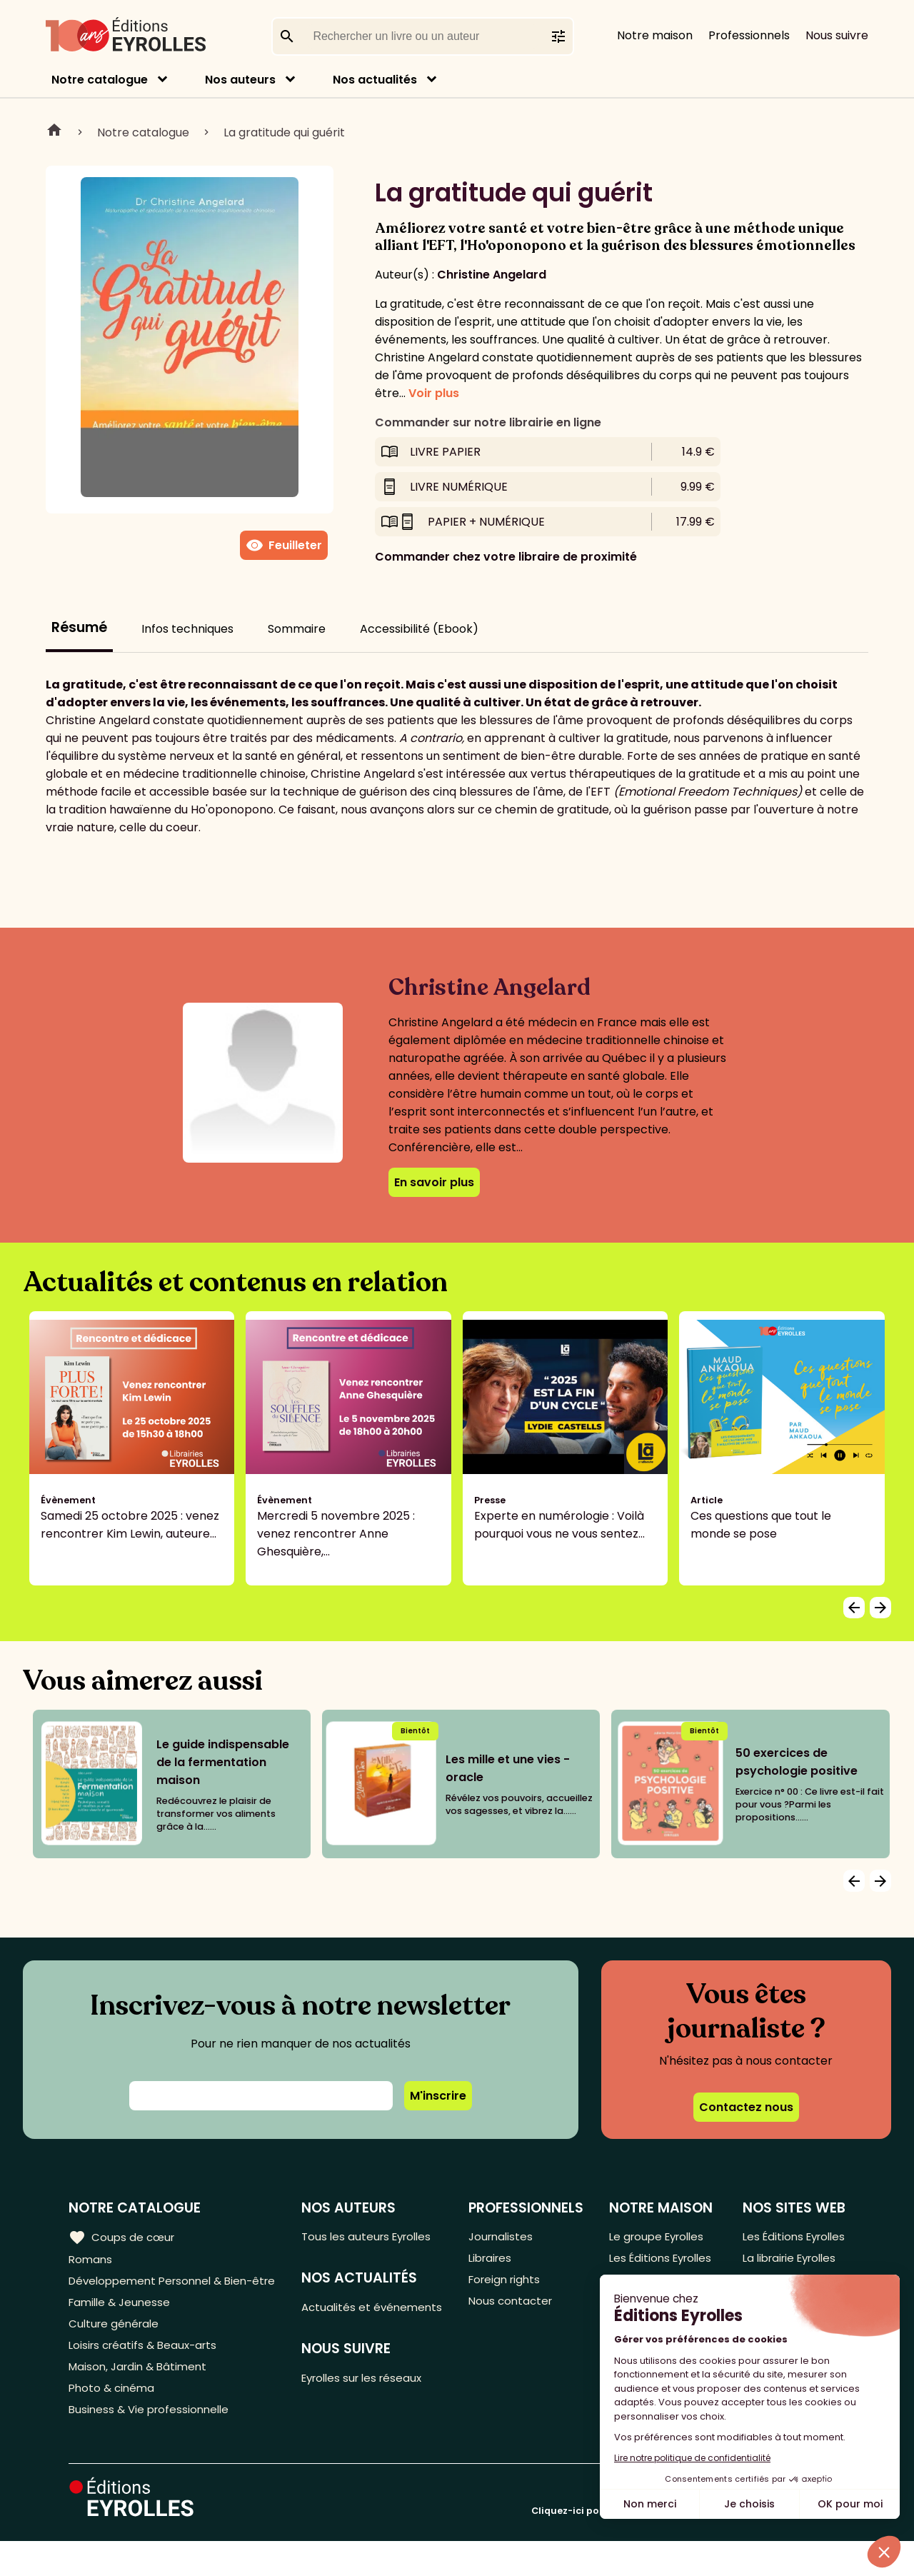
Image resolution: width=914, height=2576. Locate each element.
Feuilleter (284, 545)
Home (54, 132)
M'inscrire (438, 2096)
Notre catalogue (99, 79)
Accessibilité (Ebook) (419, 629)
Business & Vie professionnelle (152, 2443)
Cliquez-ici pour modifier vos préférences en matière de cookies (688, 2546)
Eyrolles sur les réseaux (370, 2400)
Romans (91, 2260)
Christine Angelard (491, 274)
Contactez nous (746, 2107)
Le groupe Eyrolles (658, 2237)
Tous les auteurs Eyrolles (374, 2237)
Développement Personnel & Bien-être (150, 2293)
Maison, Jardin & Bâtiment (141, 2396)
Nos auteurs (240, 79)
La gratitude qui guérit (284, 132)
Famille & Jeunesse (122, 2325)
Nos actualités (375, 79)
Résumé (79, 627)
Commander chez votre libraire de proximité (506, 556)
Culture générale (116, 2349)
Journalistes (503, 2237)
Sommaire (297, 629)
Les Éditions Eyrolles (639, 2269)
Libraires (492, 2260)
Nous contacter (513, 2308)
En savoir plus (434, 1182)
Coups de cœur (123, 2236)
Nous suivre (836, 35)
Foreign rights (507, 2284)
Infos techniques (187, 629)
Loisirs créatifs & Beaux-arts (147, 2373)
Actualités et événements (341, 2319)
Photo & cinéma (114, 2420)
